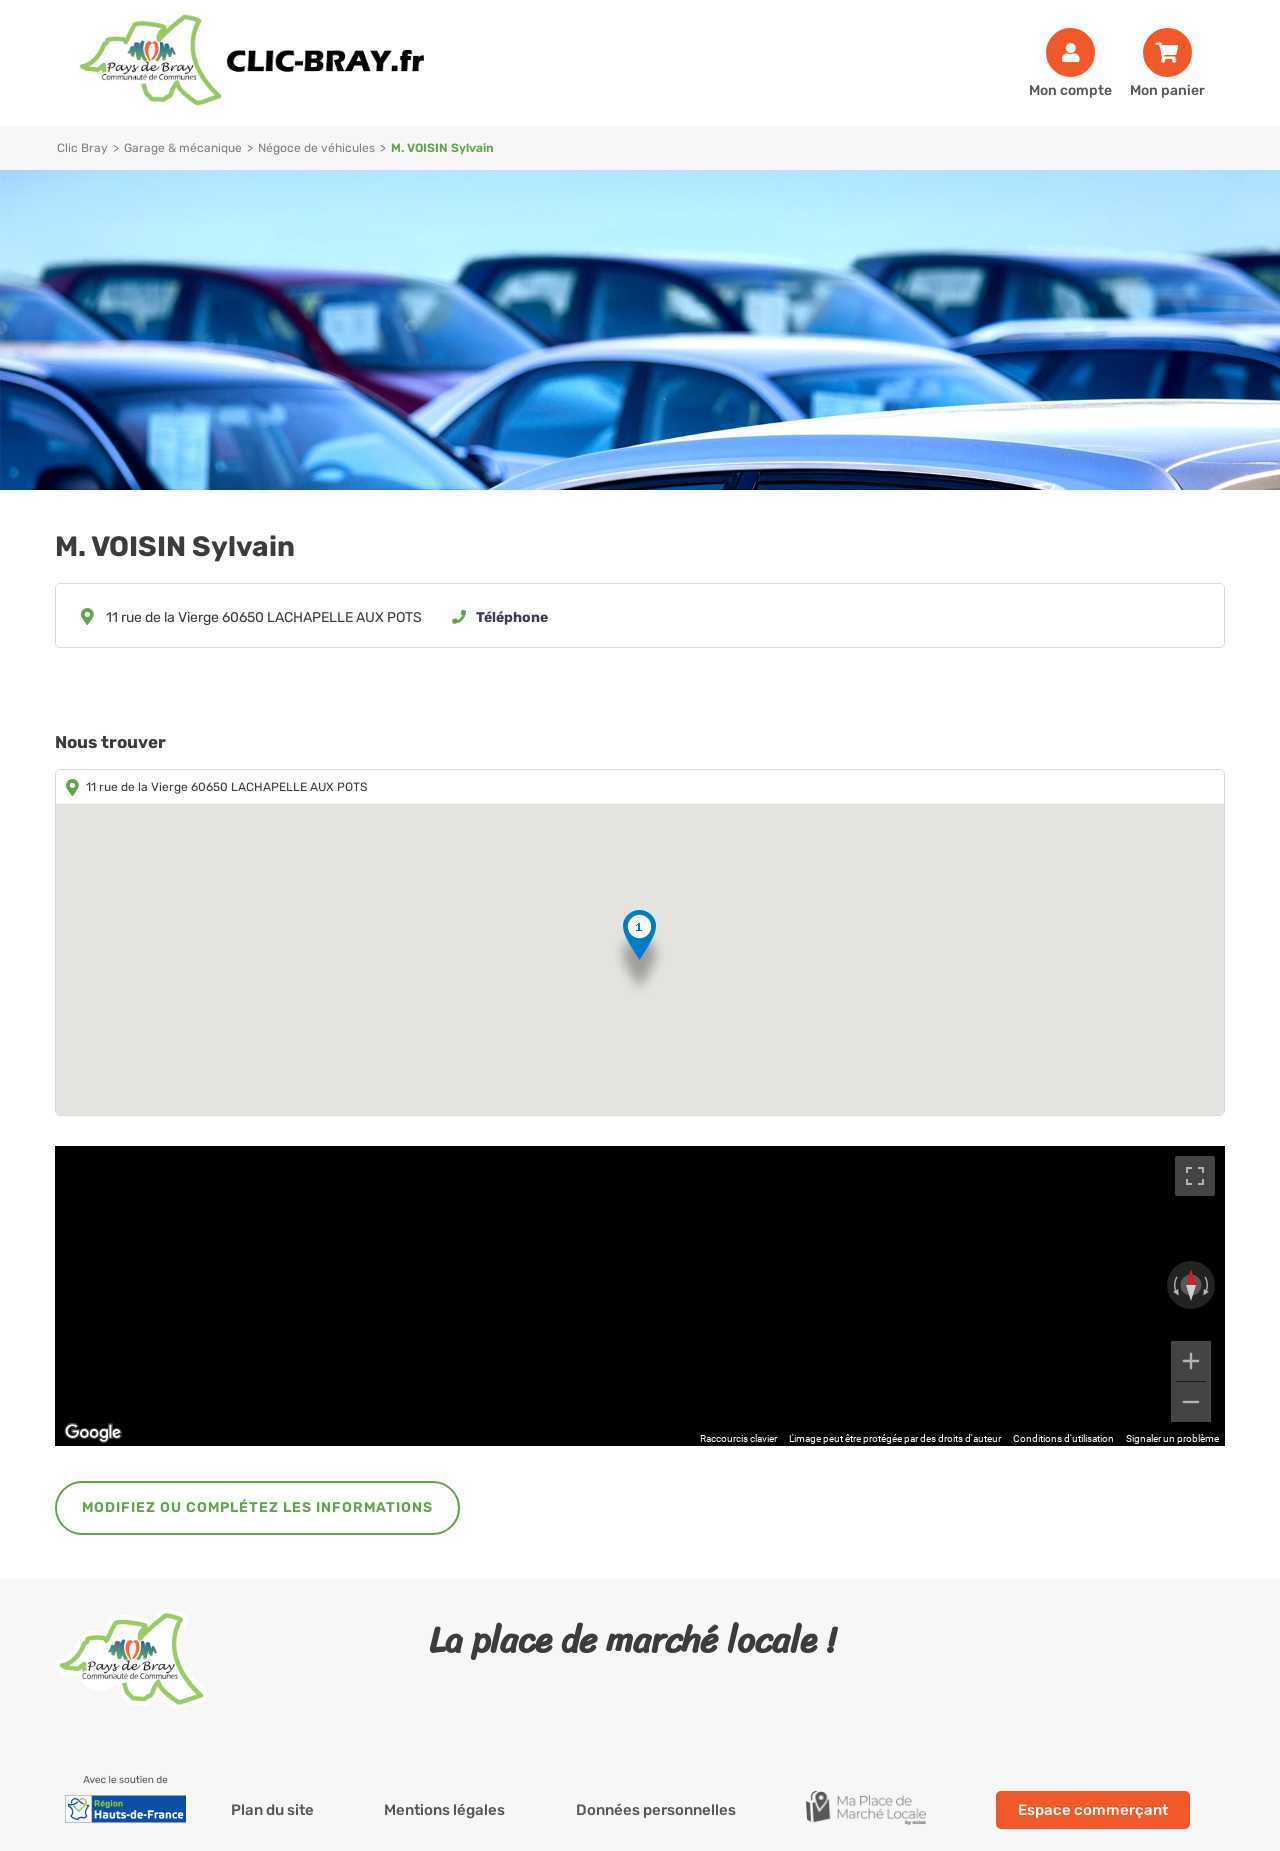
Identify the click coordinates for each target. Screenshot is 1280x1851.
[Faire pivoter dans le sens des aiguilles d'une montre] (1208, 1285)
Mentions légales (444, 1810)
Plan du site (272, 1810)
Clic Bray (82, 148)
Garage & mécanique (183, 148)
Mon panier (1167, 90)
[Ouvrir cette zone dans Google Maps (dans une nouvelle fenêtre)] (93, 1433)
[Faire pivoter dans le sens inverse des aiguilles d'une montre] (1174, 1285)
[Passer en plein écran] (1195, 1176)
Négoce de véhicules (316, 148)
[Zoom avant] (1191, 1361)
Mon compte (1070, 90)
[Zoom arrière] (1191, 1402)
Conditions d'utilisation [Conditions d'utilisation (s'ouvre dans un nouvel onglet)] (1063, 1438)
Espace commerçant (1093, 1810)
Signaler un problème (1172, 1438)
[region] (640, 1296)
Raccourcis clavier (738, 1438)
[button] (639, 953)
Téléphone (512, 617)
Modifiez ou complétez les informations (257, 1507)
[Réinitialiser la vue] (1191, 1285)
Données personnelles (656, 1810)
